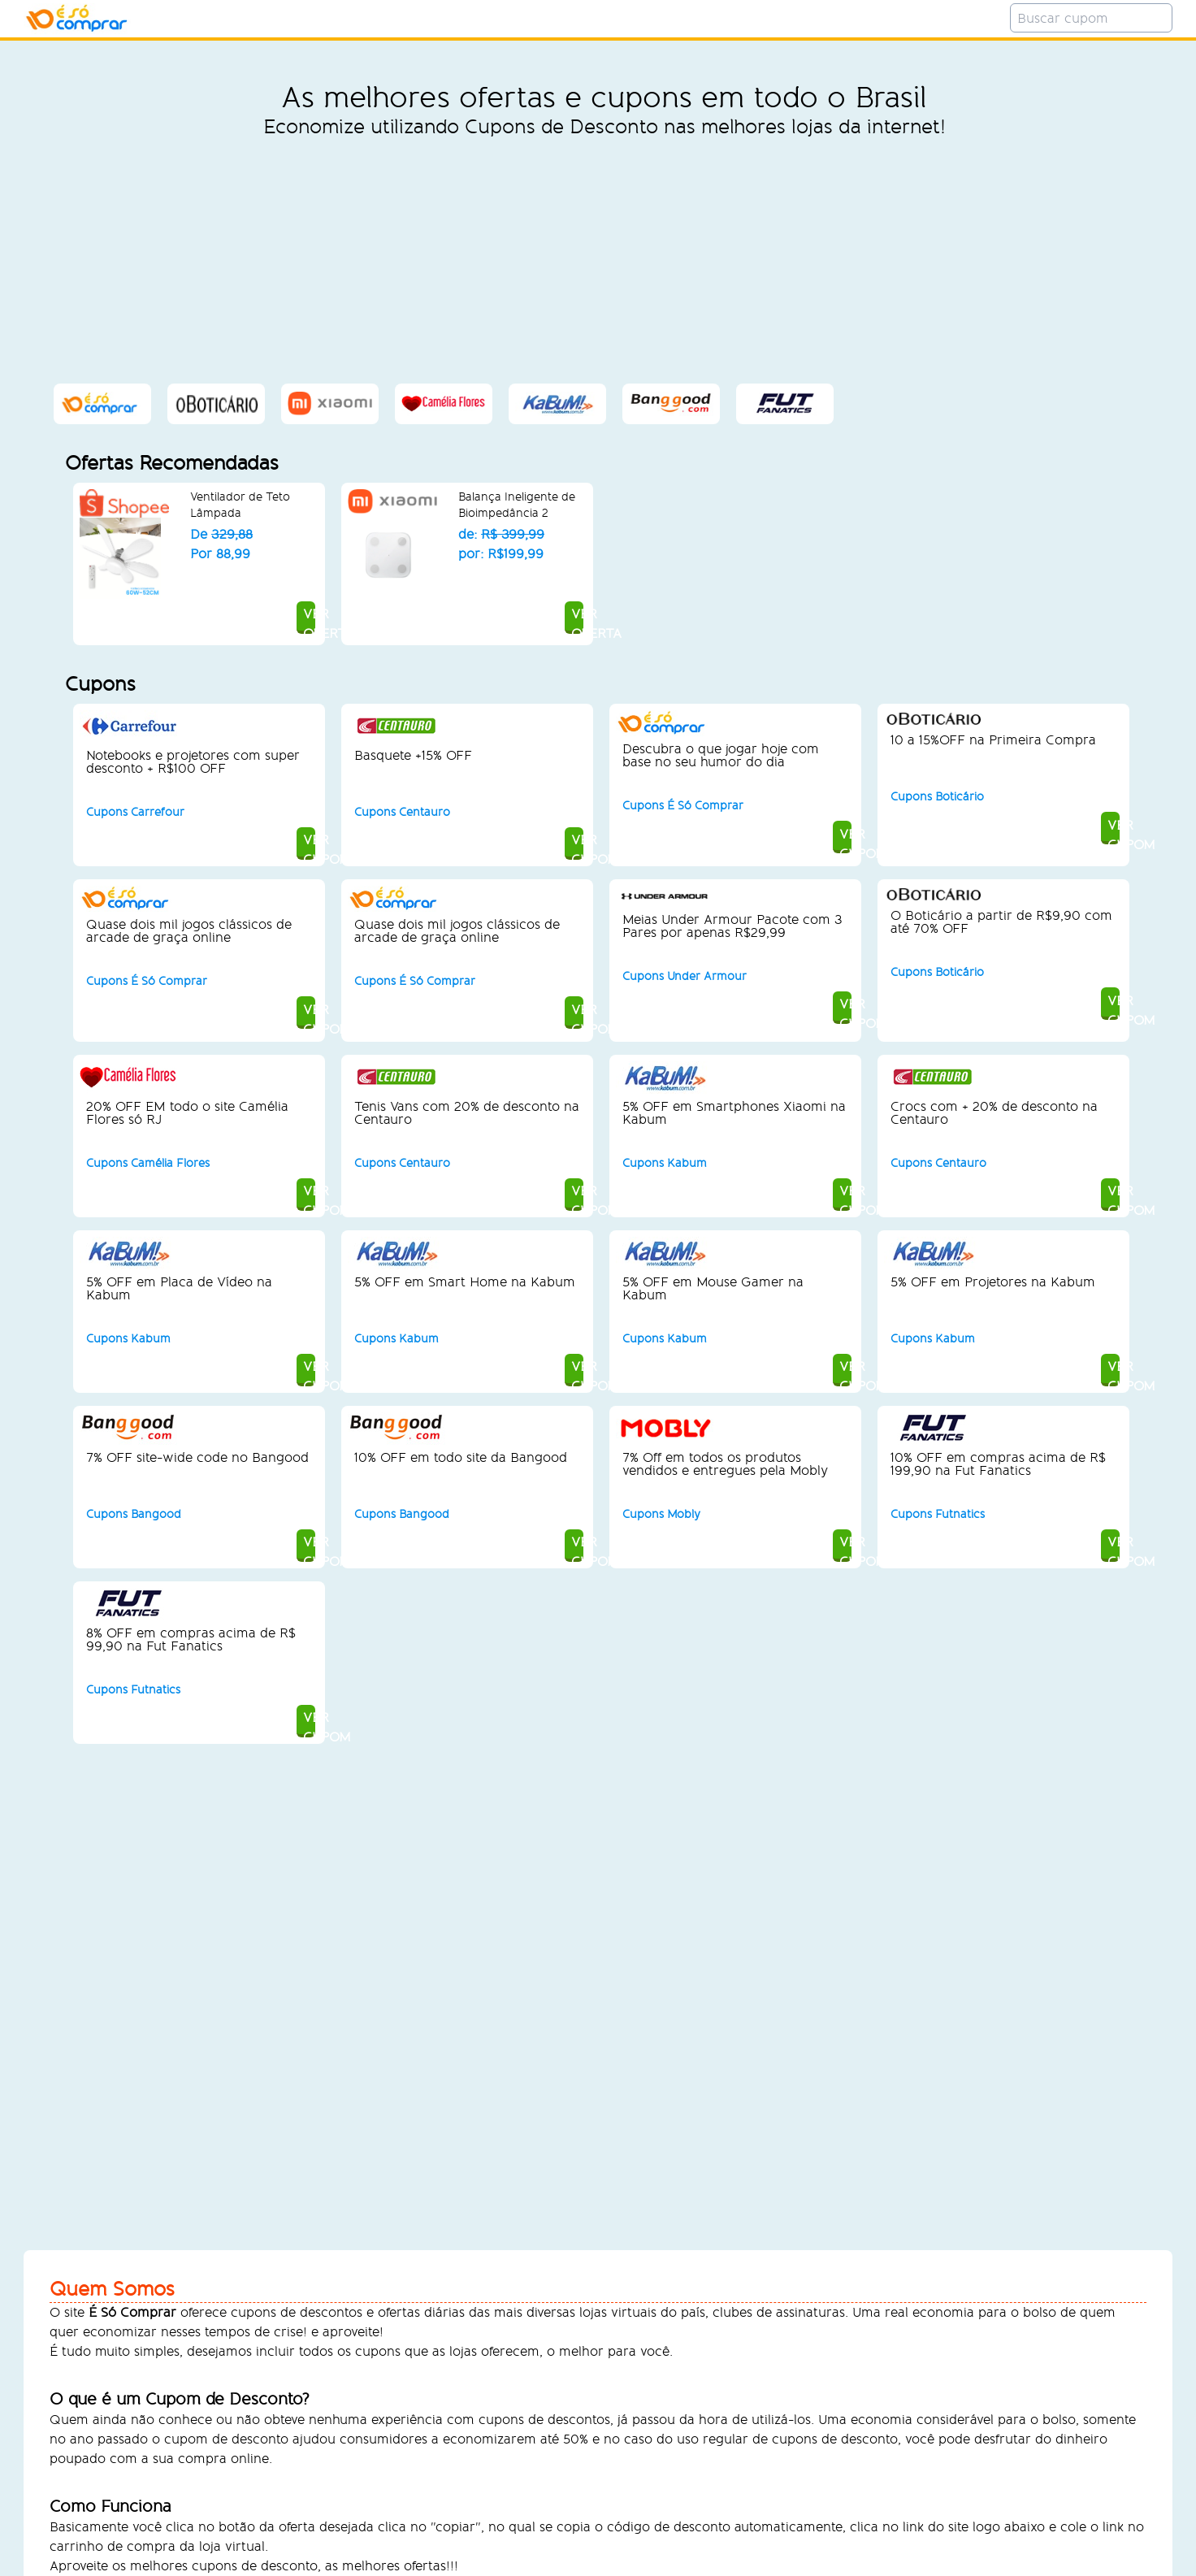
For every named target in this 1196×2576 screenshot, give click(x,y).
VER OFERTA (198, 617)
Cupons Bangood (133, 1514)
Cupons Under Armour (684, 976)
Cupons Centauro (402, 812)
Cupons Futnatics (937, 1514)
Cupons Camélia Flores (148, 1163)
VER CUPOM (198, 843)
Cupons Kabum (664, 1163)
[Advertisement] (604, 260)
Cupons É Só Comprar (682, 806)
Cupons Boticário (937, 797)
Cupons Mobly (661, 1514)
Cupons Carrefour (135, 812)
